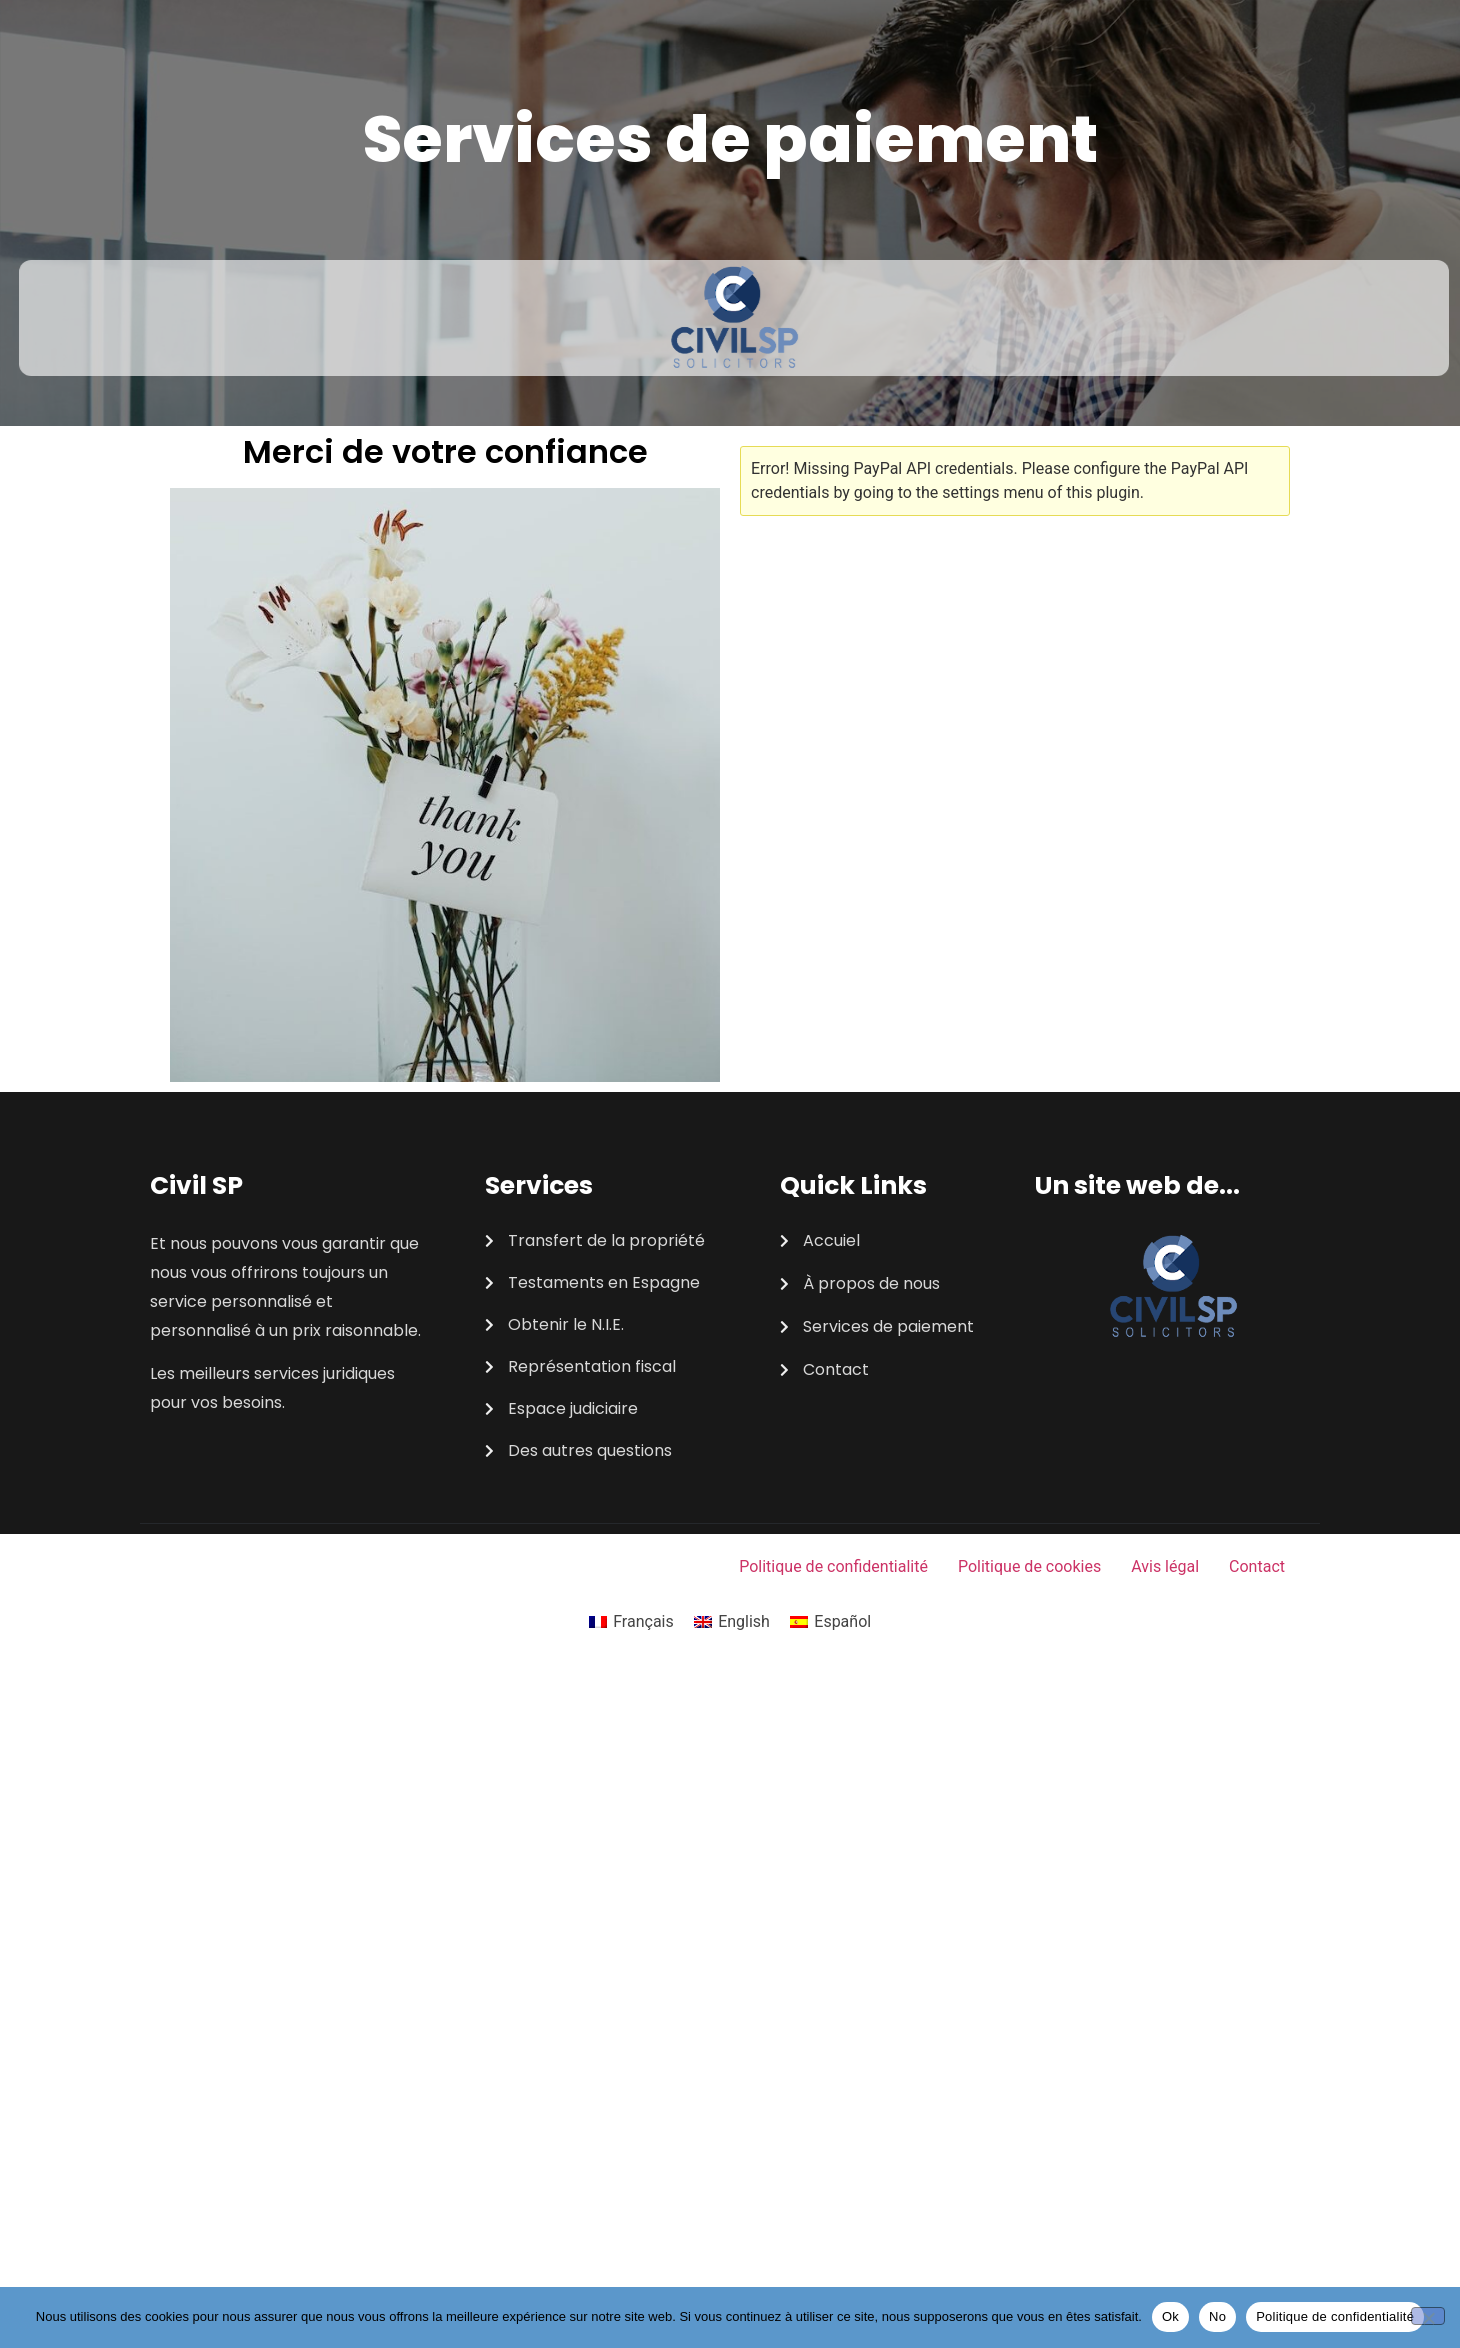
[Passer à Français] (631, 1622)
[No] (1428, 2316)
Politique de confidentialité (833, 1566)
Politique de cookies (1029, 1566)
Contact (1257, 1566)
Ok (1170, 2316)
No (1217, 2316)
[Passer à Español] (830, 1622)
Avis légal (1165, 1566)
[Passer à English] (732, 1622)
